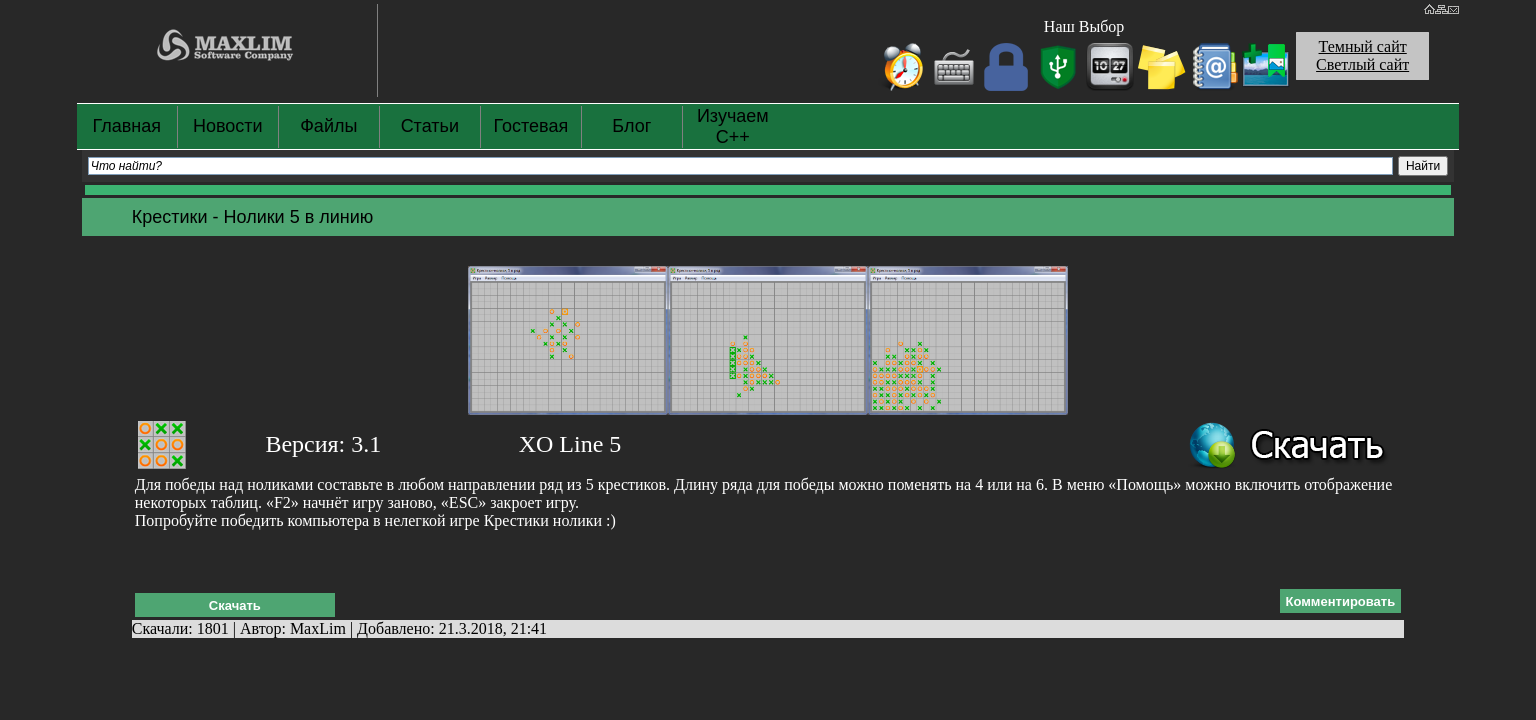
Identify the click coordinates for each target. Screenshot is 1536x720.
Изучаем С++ (733, 126)
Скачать (235, 605)
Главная (127, 126)
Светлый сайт (1362, 64)
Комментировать (1341, 601)
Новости (228, 126)
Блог (631, 126)
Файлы (328, 126)
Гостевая (530, 126)
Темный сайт (1363, 46)
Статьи (430, 126)
